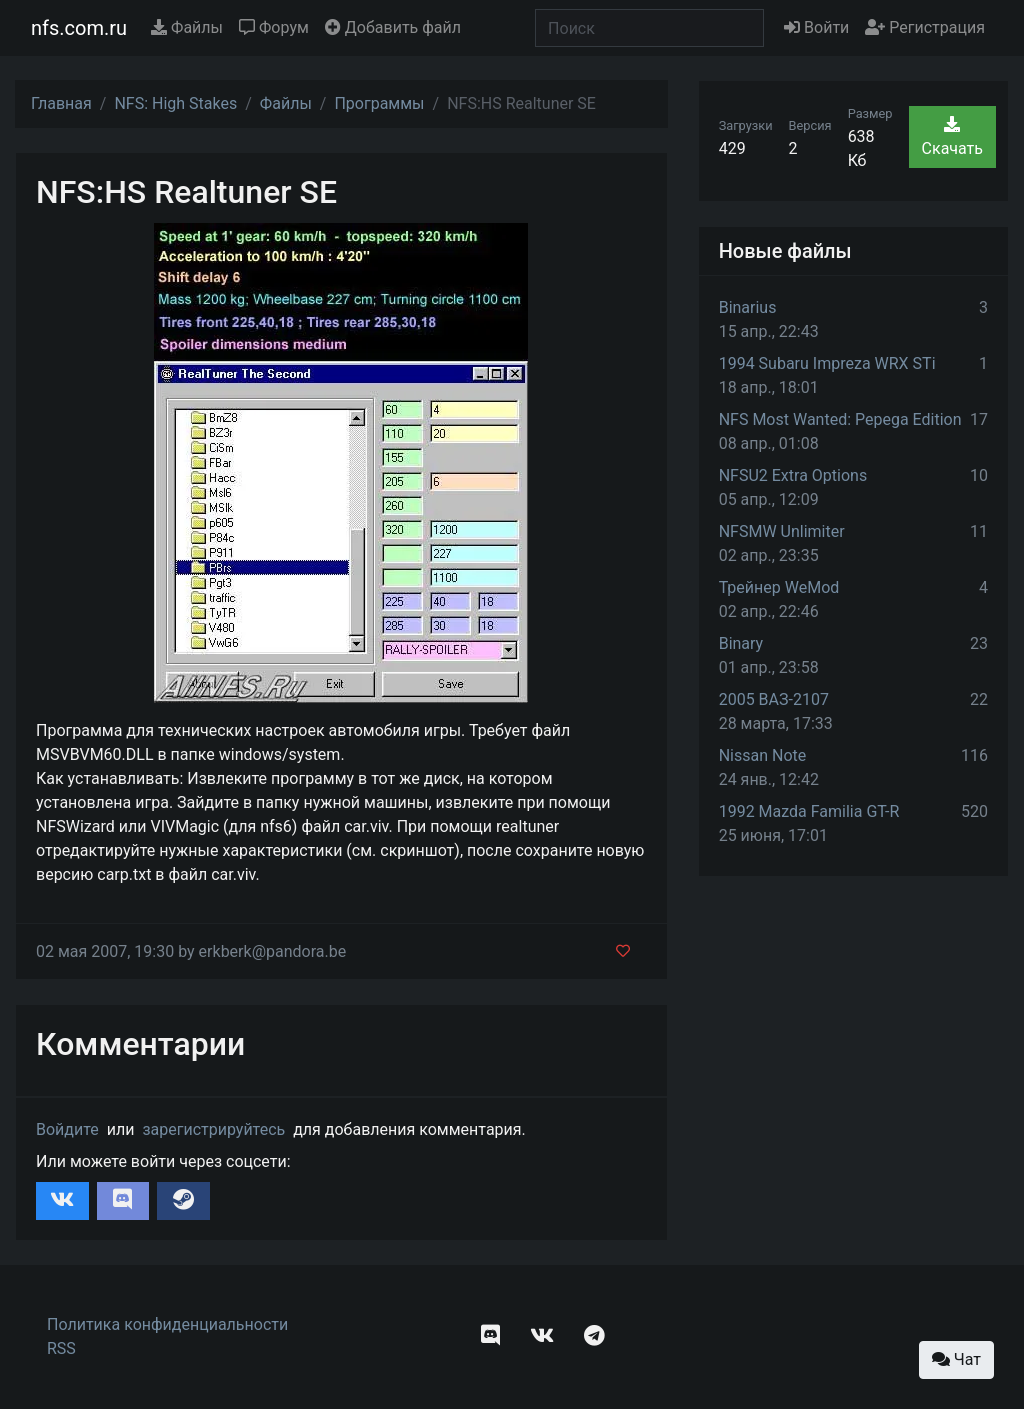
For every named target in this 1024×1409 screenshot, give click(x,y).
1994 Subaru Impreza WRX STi (827, 363)
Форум (274, 27)
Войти (816, 27)
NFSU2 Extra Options (793, 475)
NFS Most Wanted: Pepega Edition (840, 419)
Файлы (187, 27)
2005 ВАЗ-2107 (774, 699)
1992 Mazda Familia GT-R (809, 811)
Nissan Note (763, 755)
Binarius (748, 307)
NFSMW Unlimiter (782, 531)
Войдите (67, 1129)
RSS (61, 1348)
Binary (741, 643)
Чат (956, 1359)
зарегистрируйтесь (213, 1129)
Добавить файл (393, 27)
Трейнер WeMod (779, 587)
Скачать (952, 137)
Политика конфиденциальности (167, 1324)
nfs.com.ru (79, 28)
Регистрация (925, 27)
